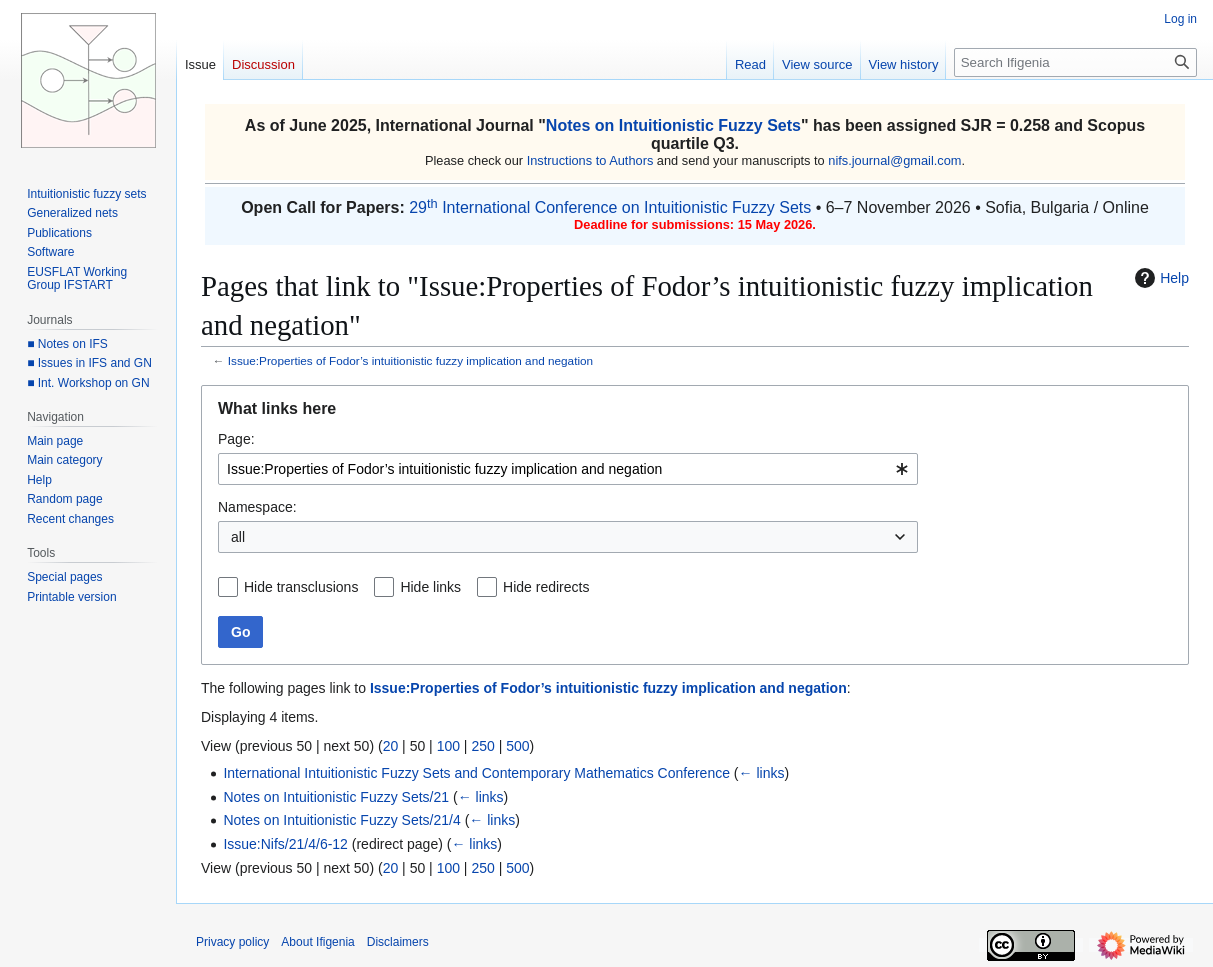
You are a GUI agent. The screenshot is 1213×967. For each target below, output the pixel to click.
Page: (236, 439)
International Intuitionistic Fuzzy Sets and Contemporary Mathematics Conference (476, 773)
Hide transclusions (301, 587)
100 (448, 746)
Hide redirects (546, 587)
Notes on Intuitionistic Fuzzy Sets (673, 125)
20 (391, 746)
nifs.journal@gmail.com (894, 160)
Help (1159, 278)
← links (762, 773)
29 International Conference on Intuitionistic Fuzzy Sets (610, 207)
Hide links (430, 587)
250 (482, 746)
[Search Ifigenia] (1075, 62)
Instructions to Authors (590, 160)
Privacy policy (232, 942)
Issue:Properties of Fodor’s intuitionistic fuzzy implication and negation (410, 360)
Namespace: (257, 507)
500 (517, 746)
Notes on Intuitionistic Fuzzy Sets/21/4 (341, 820)
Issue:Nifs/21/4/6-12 (285, 844)
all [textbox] (238, 537)
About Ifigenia (317, 942)
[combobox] (568, 469)
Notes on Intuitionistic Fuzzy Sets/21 (336, 797)
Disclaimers (398, 942)
